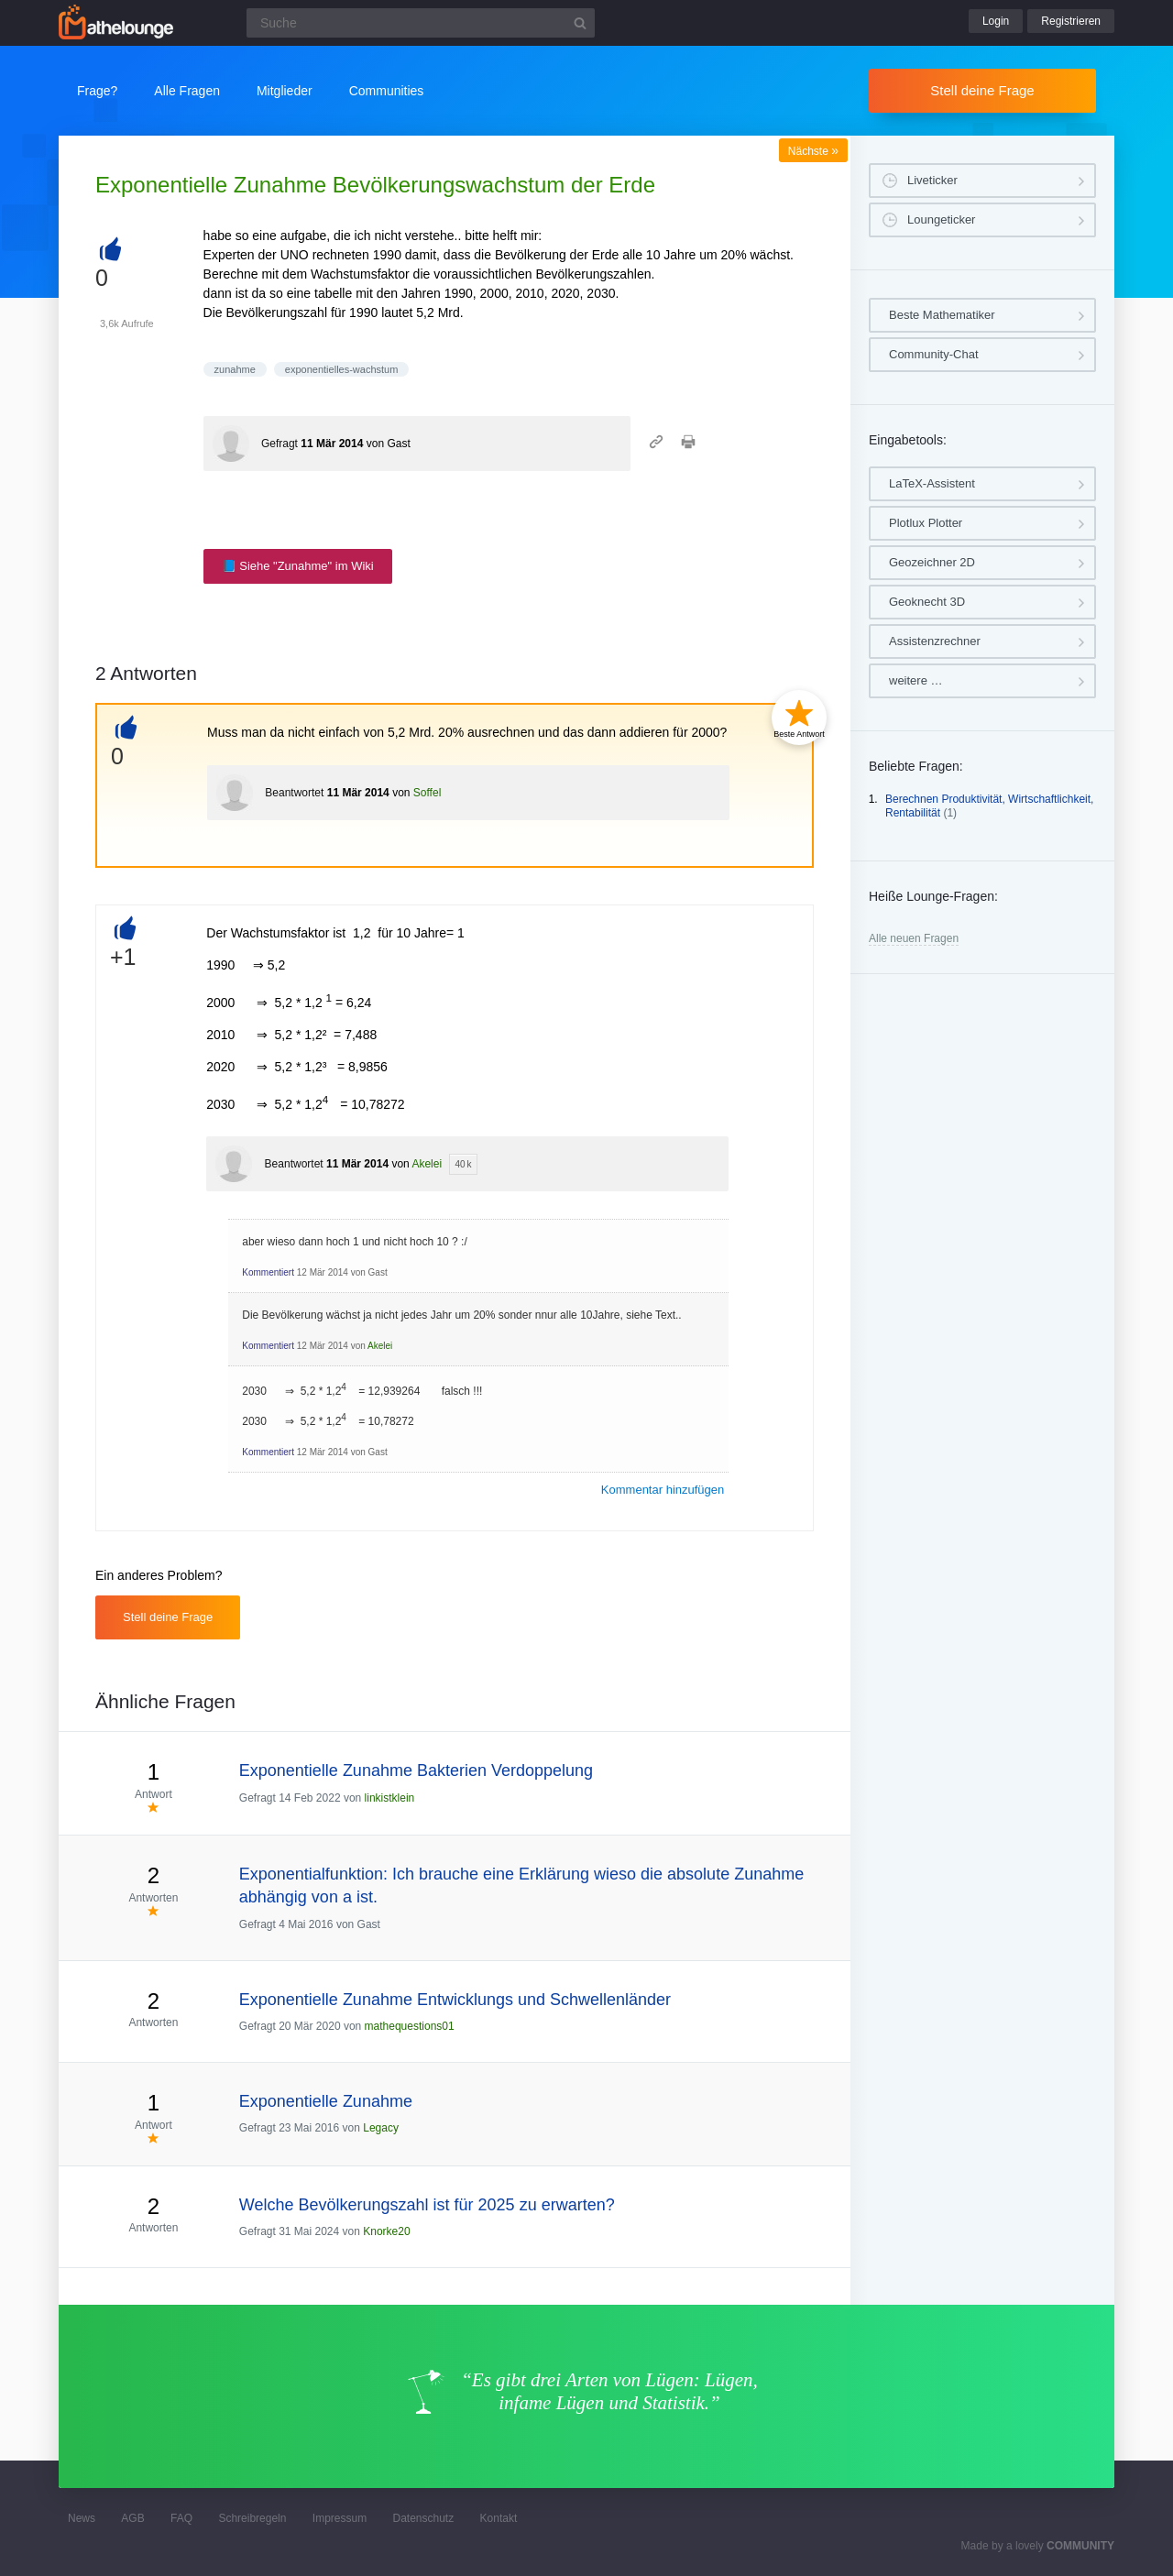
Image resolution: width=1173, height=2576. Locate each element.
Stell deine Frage (982, 90)
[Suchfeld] (421, 23)
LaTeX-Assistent (932, 483)
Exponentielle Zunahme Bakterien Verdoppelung (416, 1770)
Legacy (381, 2127)
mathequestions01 (410, 2026)
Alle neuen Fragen (914, 938)
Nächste (813, 151)
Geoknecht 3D (927, 601)
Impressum (339, 2518)
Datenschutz (423, 2518)
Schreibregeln (252, 2518)
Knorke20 (386, 2231)
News (81, 2518)
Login (995, 21)
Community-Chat (934, 354)
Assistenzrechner (935, 641)
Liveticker (932, 180)
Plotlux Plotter (925, 523)
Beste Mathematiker (942, 315)
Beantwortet (294, 792)
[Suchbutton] (580, 23)
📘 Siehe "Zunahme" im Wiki (298, 566)
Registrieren (1071, 21)
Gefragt (279, 443)
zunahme (235, 369)
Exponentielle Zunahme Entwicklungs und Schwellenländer (455, 1999)
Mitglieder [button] (284, 90)
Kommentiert (268, 1272)
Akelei (426, 1163)
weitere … (916, 680)
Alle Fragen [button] (187, 90)
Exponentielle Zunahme (325, 2101)
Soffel (427, 792)
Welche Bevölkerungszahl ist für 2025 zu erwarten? (427, 2205)
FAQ (181, 2518)
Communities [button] (386, 90)
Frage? (97, 90)
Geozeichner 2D (932, 562)
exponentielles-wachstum (342, 369)
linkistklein (390, 1798)
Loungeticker (941, 219)
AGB (132, 2518)
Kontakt (499, 2518)
